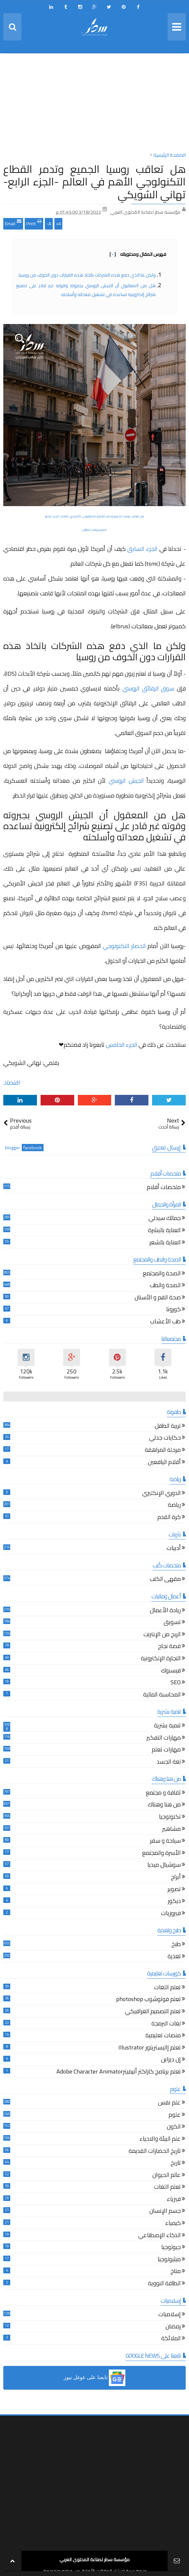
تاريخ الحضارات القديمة (155, 2151)
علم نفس (169, 2103)
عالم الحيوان (166, 2175)
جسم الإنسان (165, 2211)
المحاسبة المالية (162, 1695)
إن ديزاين (171, 2060)
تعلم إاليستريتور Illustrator (149, 2048)
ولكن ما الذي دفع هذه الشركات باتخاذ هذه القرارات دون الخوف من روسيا (87, 275)
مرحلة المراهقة (163, 1450)
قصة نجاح (169, 1646)
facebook (32, 1148)
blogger (12, 1148)
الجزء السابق (142, 548)
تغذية (174, 1957)
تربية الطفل (168, 1426)
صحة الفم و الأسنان (158, 1298)
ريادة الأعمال (165, 1611)
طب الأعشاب (165, 1322)
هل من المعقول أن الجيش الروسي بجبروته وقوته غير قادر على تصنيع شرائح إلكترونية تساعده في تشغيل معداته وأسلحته (86, 290)
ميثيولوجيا (169, 2260)
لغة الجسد (169, 1762)
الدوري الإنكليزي (161, 1493)
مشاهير (171, 1829)
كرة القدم (169, 1517)
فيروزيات (171, 1914)
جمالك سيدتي (164, 1218)
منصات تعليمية (163, 2036)
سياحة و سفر (165, 1841)
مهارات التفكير (163, 1738)
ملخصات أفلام (164, 1187)
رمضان (173, 2327)
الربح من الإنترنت (162, 1635)
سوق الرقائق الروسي (148, 688)
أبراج (176, 1877)
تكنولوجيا (170, 1817)
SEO (176, 1683)
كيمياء (173, 2223)
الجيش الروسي (126, 780)
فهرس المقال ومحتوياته (138, 254)
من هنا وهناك (164, 1805)
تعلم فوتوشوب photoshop (148, 1999)
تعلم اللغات (167, 1988)
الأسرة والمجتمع (161, 1853)
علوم (175, 2115)
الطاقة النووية (164, 2284)
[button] (94, 2378)
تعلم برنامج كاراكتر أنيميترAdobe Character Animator (118, 2072)
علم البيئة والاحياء (160, 2139)
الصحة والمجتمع (162, 1274)
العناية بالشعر (165, 1243)
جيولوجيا (171, 2247)
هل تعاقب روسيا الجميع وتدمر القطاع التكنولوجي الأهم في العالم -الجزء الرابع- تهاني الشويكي (94, 181)
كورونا (173, 1310)
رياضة (174, 1505)
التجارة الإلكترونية (161, 1659)
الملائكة (171, 2339)
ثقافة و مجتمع (163, 1793)
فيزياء (174, 2199)
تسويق (172, 1622)
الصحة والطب (165, 1286)
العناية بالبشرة (164, 1231)
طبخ (176, 1944)
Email (13, 223)
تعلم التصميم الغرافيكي (153, 2012)
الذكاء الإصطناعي (159, 2236)
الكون (174, 2127)
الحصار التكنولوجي (124, 945)
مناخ (176, 2271)
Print (34, 223)
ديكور (174, 1901)
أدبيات (174, 1548)
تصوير (174, 1889)
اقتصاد (11, 1082)
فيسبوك (171, 1671)
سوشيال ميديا (164, 1865)
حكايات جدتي (165, 1438)
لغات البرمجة (166, 2024)
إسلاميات (169, 2315)
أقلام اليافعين (164, 1462)
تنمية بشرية (167, 1726)
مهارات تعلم (166, 1750)
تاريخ (176, 2163)
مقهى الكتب (165, 1579)
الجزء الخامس (121, 1044)
